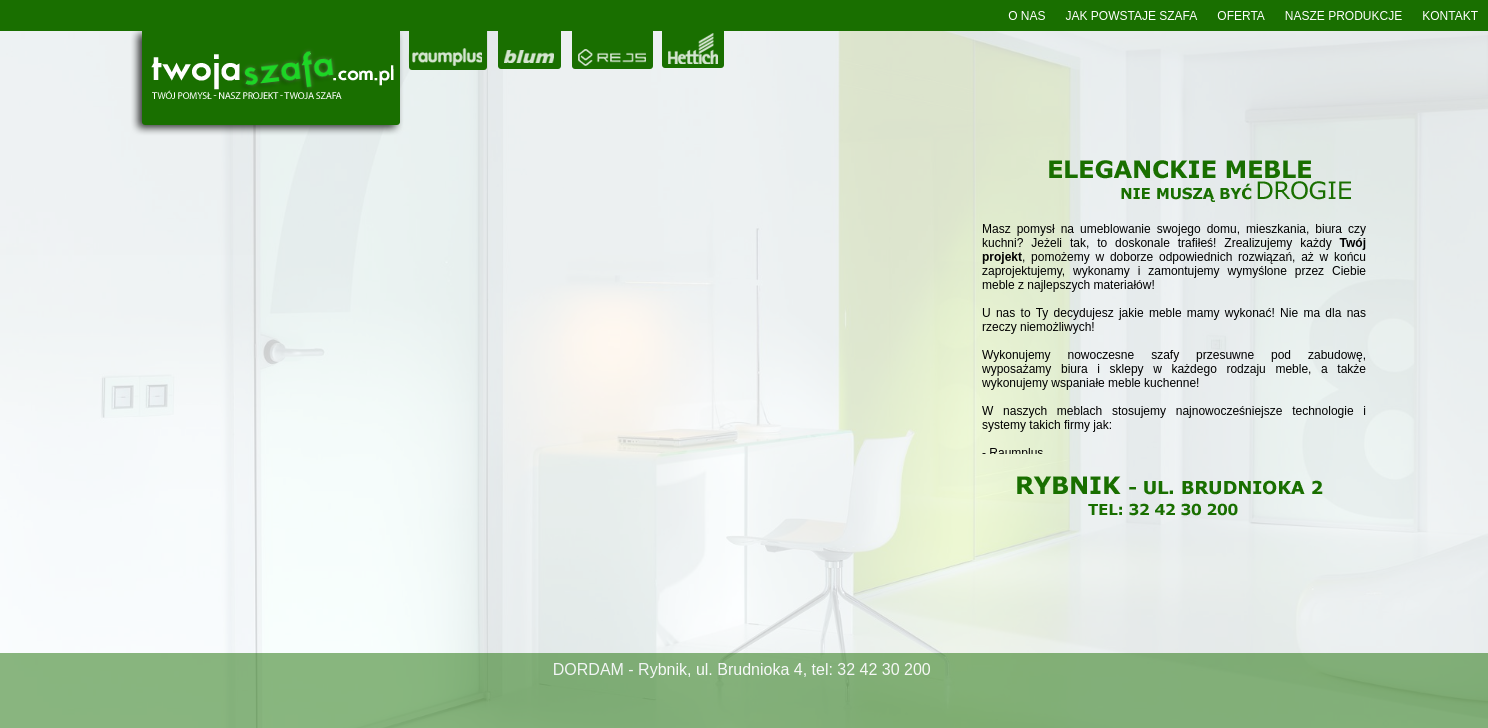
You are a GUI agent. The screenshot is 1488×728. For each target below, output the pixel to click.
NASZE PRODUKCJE (1343, 16)
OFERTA (1241, 16)
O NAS (1026, 16)
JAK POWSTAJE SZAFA (1131, 16)
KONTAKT (1450, 16)
